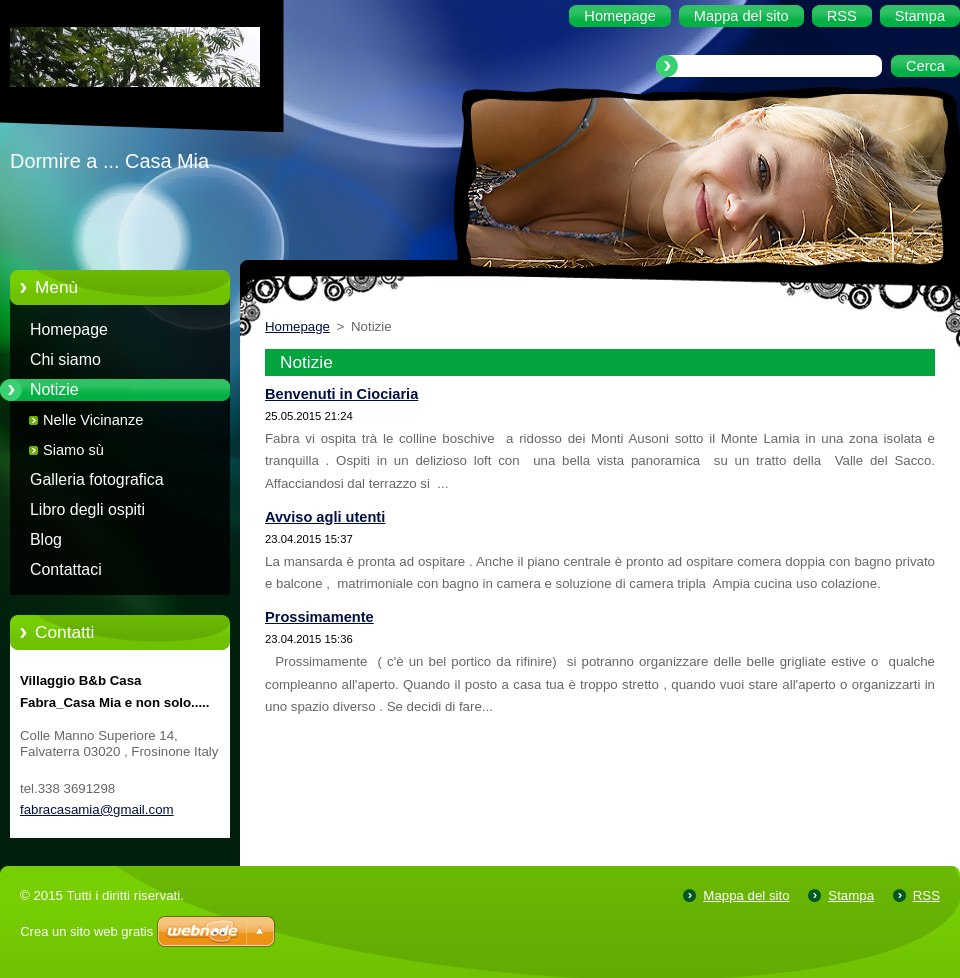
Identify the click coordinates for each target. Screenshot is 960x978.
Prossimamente (319, 617)
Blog (46, 539)
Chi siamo (65, 359)
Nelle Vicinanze (93, 420)
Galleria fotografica (97, 479)
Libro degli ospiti (87, 509)
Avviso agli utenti (325, 517)
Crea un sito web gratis (86, 931)
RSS (926, 895)
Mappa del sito (746, 895)
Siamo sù (73, 450)
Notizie (54, 389)
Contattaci (66, 569)
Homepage (69, 329)
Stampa (851, 895)
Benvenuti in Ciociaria (341, 394)
